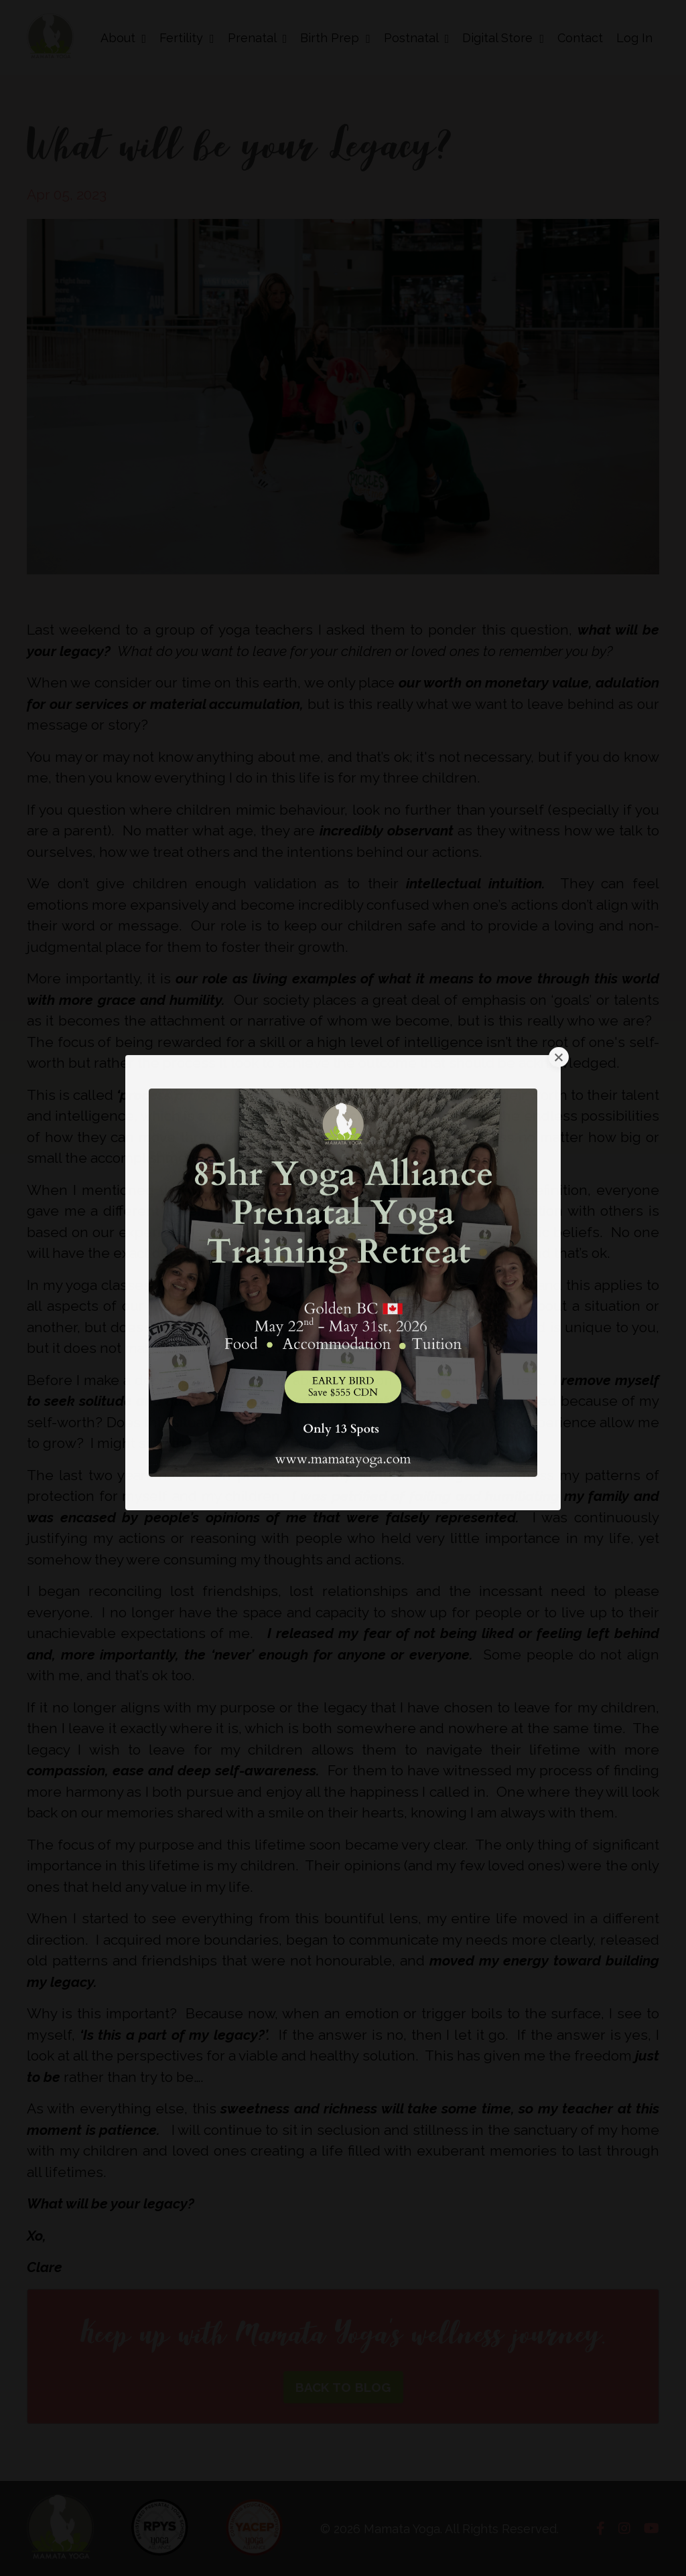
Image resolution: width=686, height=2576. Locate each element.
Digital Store (503, 38)
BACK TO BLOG (343, 2387)
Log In (634, 38)
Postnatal (417, 38)
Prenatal (257, 38)
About (123, 38)
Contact (580, 38)
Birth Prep (335, 38)
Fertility (186, 38)
